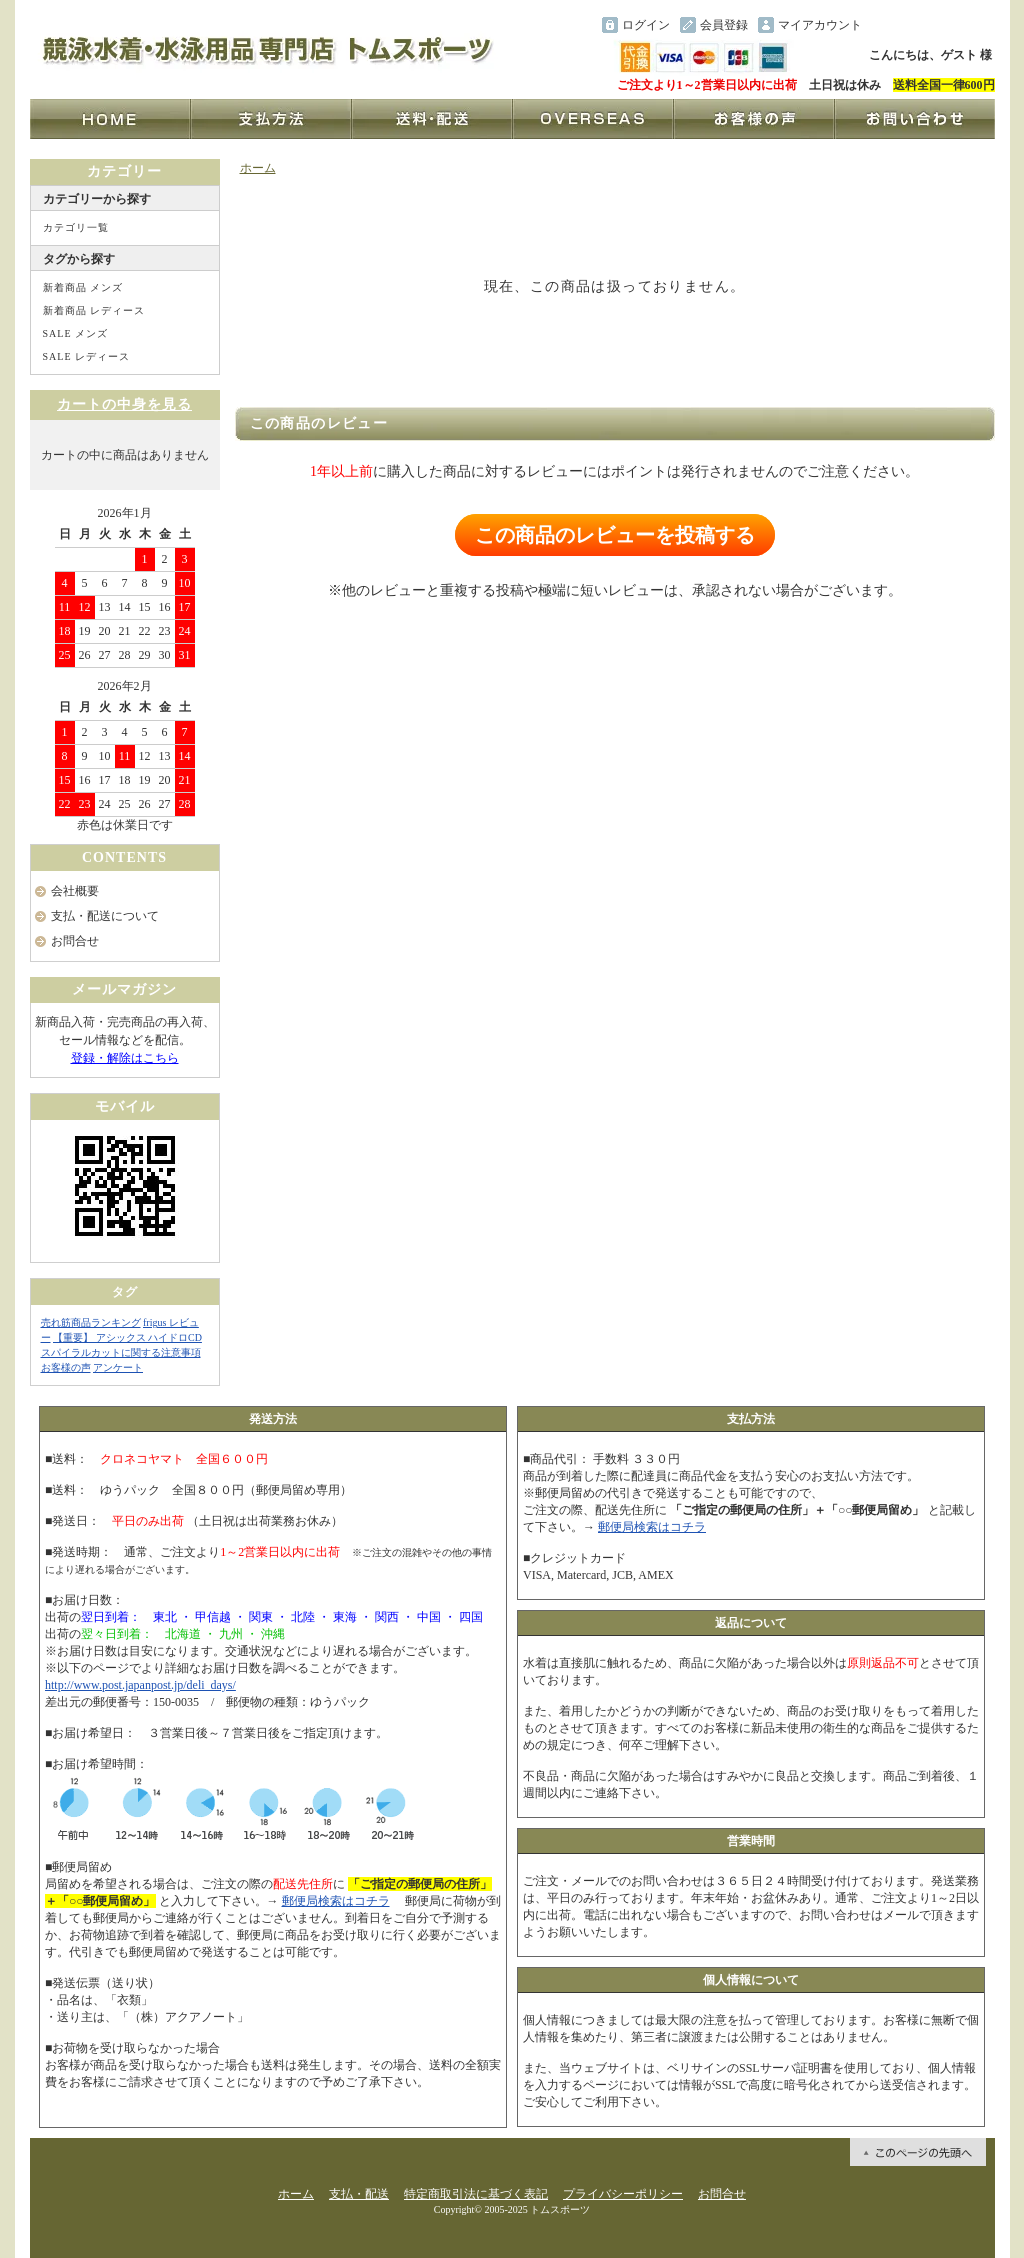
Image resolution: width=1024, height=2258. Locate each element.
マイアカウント (820, 25)
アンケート (118, 1367)
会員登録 (724, 25)
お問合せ (75, 941)
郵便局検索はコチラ (336, 1901)
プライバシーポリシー (623, 2194)
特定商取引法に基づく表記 (476, 2194)
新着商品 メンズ (83, 287)
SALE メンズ (76, 333)
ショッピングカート (932, 25)
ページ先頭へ (918, 2152)
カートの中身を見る (124, 404)
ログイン (646, 25)
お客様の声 (66, 1367)
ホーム (258, 168)
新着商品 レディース (94, 310)
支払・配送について (105, 916)
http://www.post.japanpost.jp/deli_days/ (140, 1685)
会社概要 (75, 891)
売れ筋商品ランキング (91, 1322)
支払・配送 (359, 2194)
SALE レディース (87, 356)
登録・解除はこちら (125, 1058)
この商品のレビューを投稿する (615, 535)
